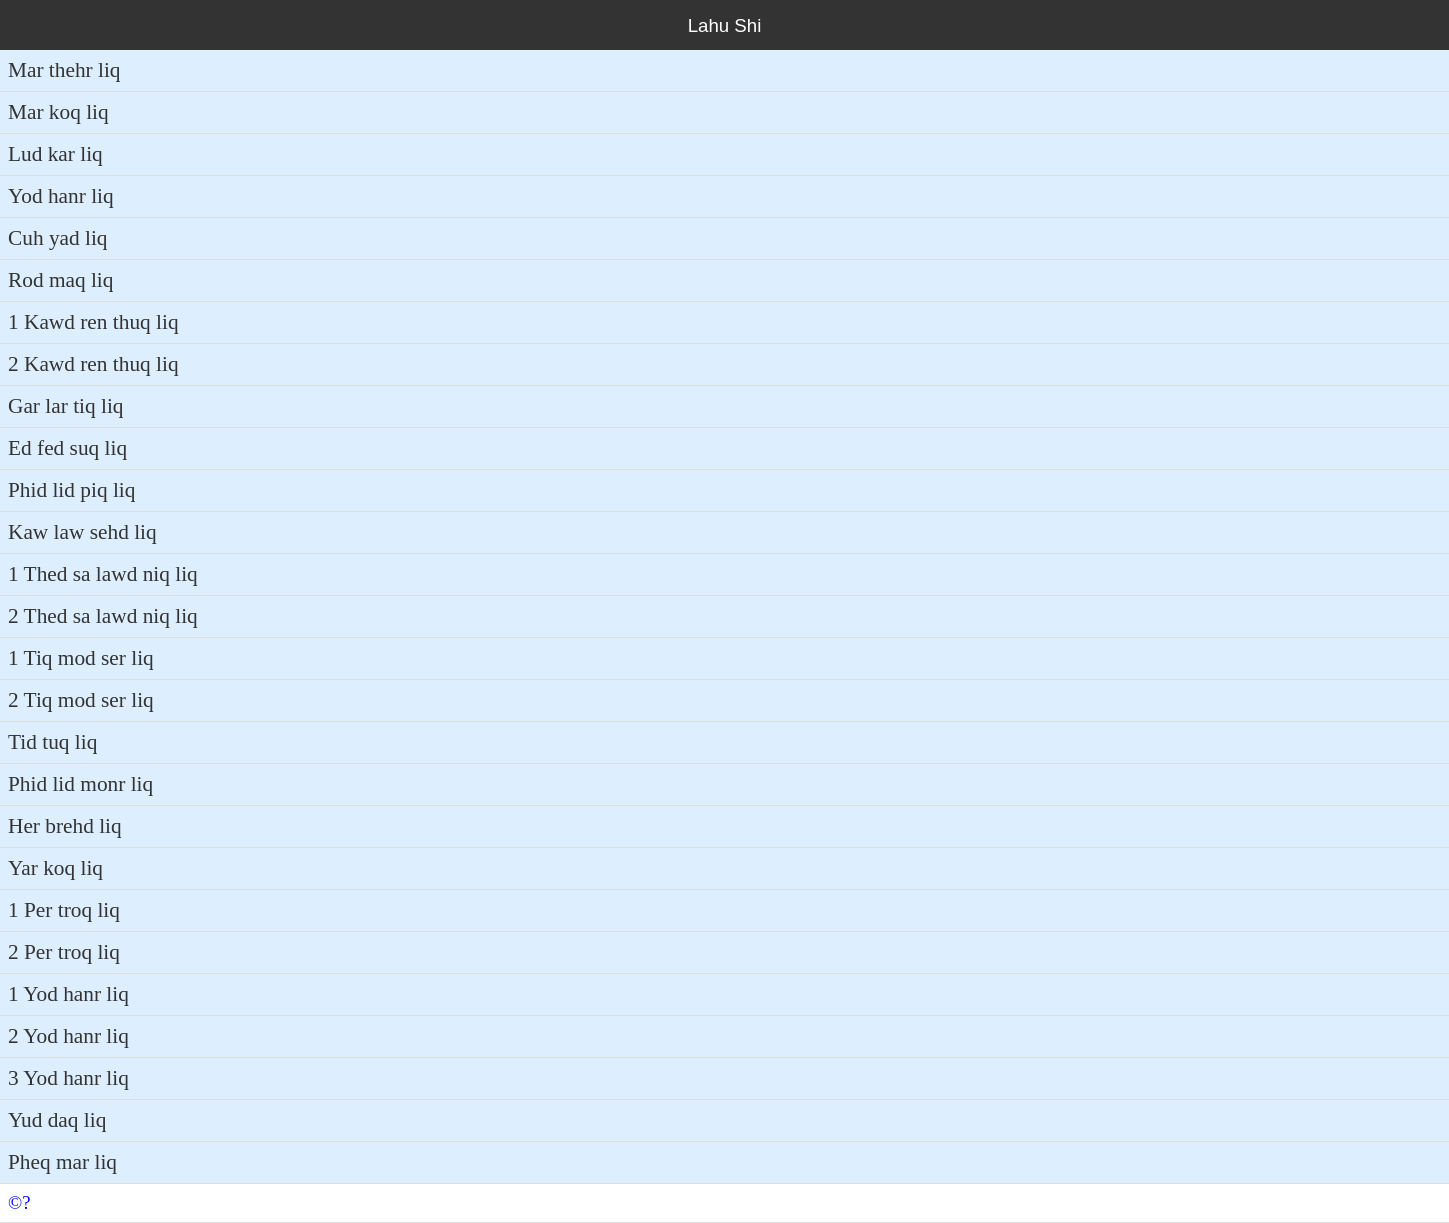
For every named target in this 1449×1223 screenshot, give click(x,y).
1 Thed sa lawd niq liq (103, 574)
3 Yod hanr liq (68, 1078)
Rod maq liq (60, 280)
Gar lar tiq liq (66, 406)
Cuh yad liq (58, 238)
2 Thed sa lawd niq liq (103, 616)
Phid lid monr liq (80, 784)
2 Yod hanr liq (68, 1036)
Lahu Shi (725, 25)
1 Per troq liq (64, 910)
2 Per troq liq (64, 952)
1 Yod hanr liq (68, 994)
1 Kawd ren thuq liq (93, 322)
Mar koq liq (58, 112)
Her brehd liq (65, 826)
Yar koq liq (55, 868)
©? (19, 1202)
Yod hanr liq (61, 196)
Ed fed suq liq (67, 448)
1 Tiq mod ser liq (81, 658)
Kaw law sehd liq (82, 532)
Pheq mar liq (62, 1162)
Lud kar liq (55, 154)
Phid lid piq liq (71, 490)
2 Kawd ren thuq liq (93, 364)
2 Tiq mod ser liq (81, 700)
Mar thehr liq (64, 70)
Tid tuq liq (52, 742)
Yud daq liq (57, 1120)
